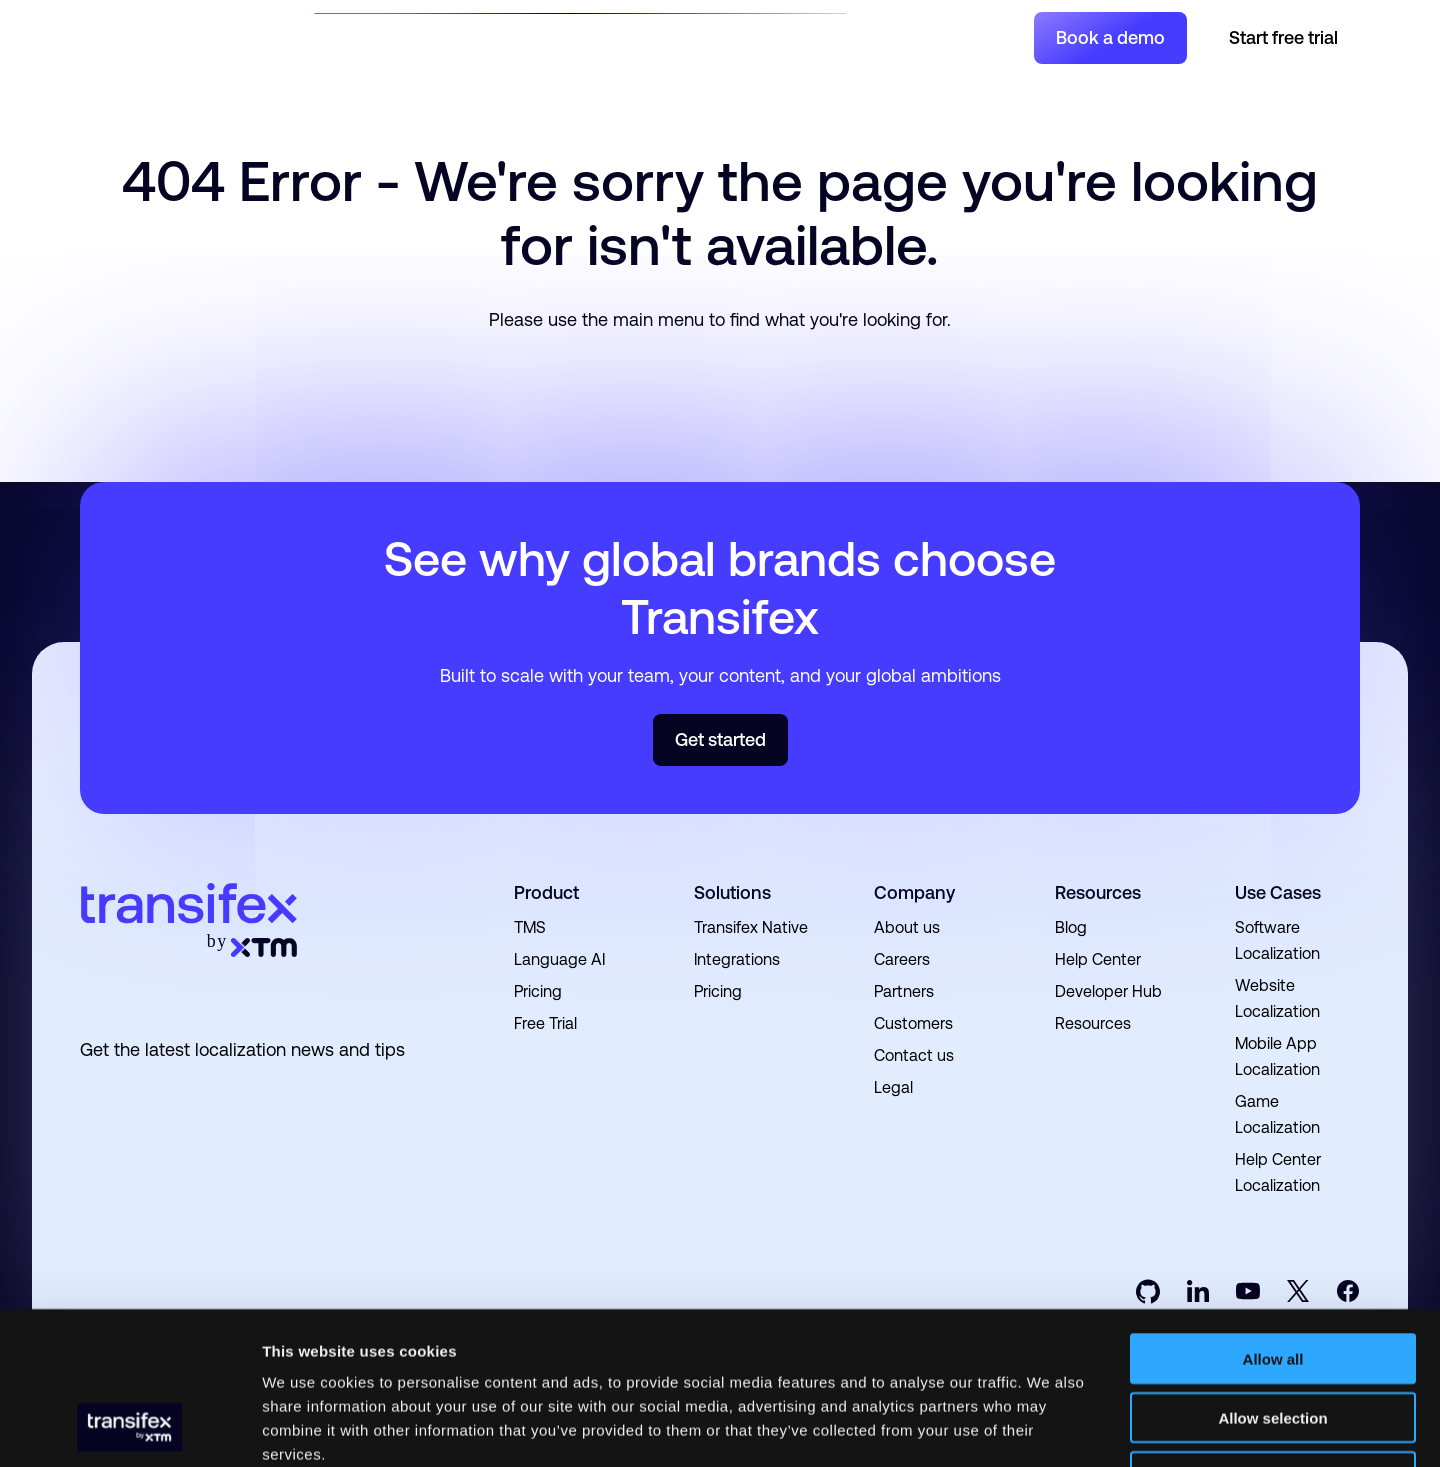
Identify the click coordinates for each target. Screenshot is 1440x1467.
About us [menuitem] (907, 927)
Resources (585, 36)
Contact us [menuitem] (914, 1055)
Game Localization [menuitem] (1277, 1114)
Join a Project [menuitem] (913, 37)
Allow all (1273, 1221)
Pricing (796, 36)
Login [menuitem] (996, 37)
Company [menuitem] (914, 892)
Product (481, 36)
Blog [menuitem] (1071, 927)
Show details (1049, 1427)
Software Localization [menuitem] (1277, 940)
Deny (1273, 1339)
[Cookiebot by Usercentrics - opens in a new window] (129, 1428)
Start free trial (1283, 37)
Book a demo (1110, 37)
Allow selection (1272, 1280)
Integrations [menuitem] (737, 959)
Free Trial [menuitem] (545, 1023)
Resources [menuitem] (1098, 892)
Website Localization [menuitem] (1277, 998)
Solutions (382, 36)
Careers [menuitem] (902, 959)
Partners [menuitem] (904, 991)
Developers (701, 36)
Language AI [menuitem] (559, 959)
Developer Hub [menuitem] (1108, 991)
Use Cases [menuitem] (1278, 892)
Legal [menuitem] (893, 1087)
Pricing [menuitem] (538, 991)
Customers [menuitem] (913, 1023)
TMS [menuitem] (530, 927)
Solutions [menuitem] (732, 892)
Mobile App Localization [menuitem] (1277, 1056)
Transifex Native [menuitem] (751, 927)
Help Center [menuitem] (1098, 959)
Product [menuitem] (546, 892)
